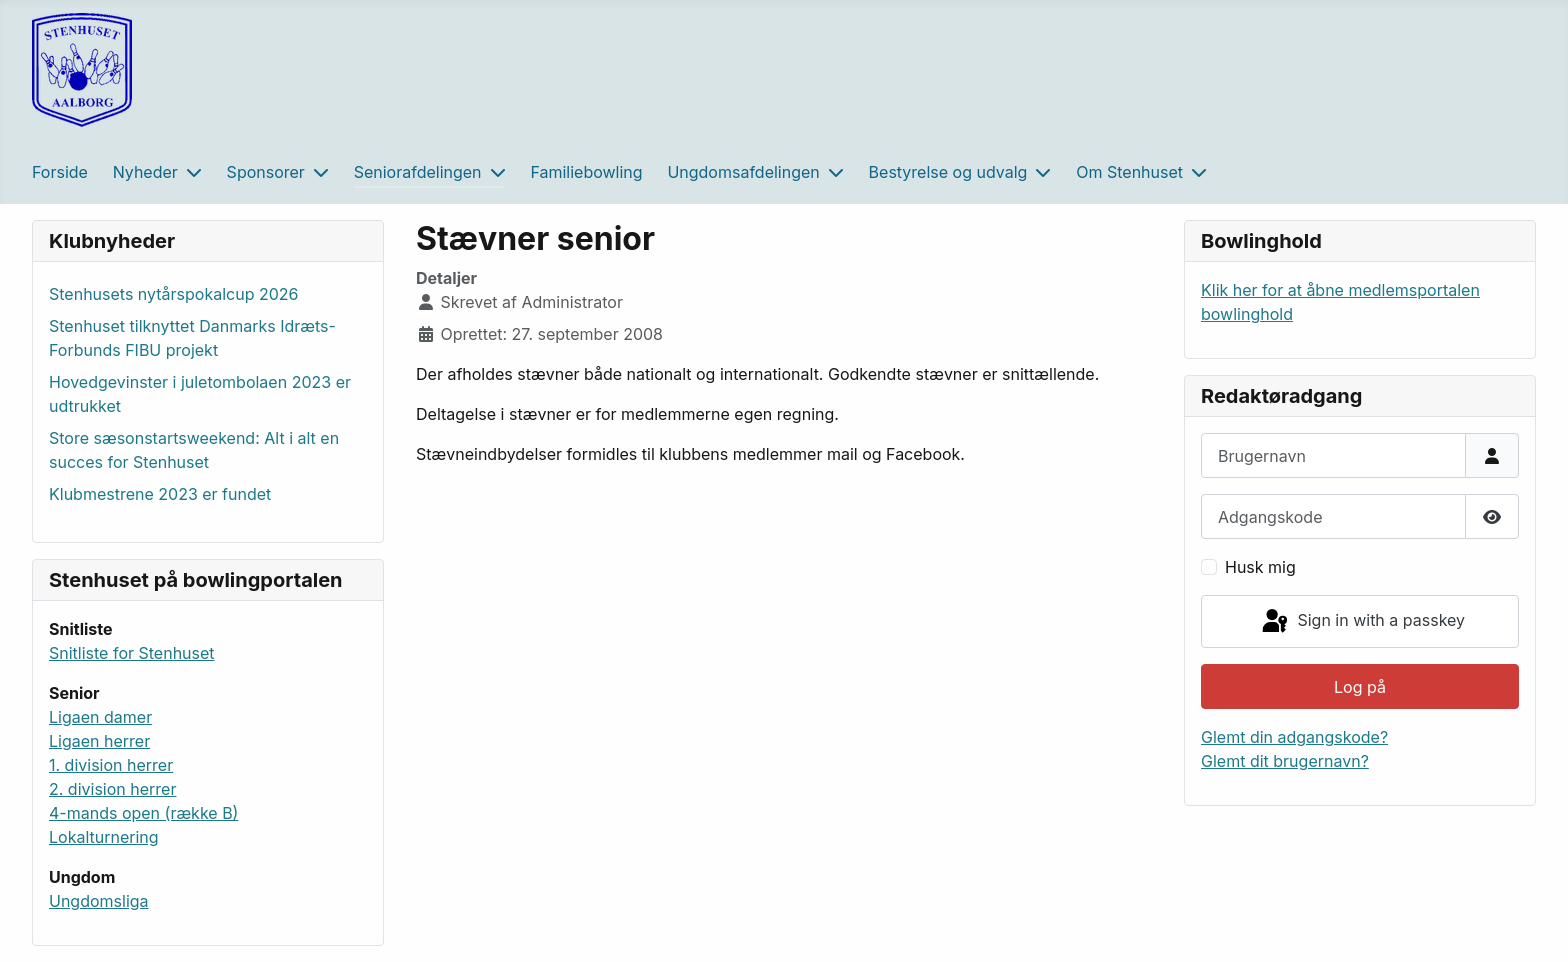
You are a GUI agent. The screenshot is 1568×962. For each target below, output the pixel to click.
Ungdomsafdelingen (743, 172)
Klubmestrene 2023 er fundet (160, 494)
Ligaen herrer (99, 741)
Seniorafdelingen (418, 172)
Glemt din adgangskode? (1294, 737)
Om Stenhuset (1129, 172)
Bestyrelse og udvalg (948, 172)
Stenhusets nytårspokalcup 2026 (174, 294)
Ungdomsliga (99, 901)
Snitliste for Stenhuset (132, 653)
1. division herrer (111, 765)
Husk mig (1260, 567)
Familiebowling (586, 172)
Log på (1360, 687)
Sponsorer (266, 172)
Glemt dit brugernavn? (1285, 761)
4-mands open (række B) (143, 813)
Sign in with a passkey (1362, 622)
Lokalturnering (104, 837)
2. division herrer (112, 789)
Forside (60, 172)
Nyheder (145, 172)
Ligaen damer (100, 717)
